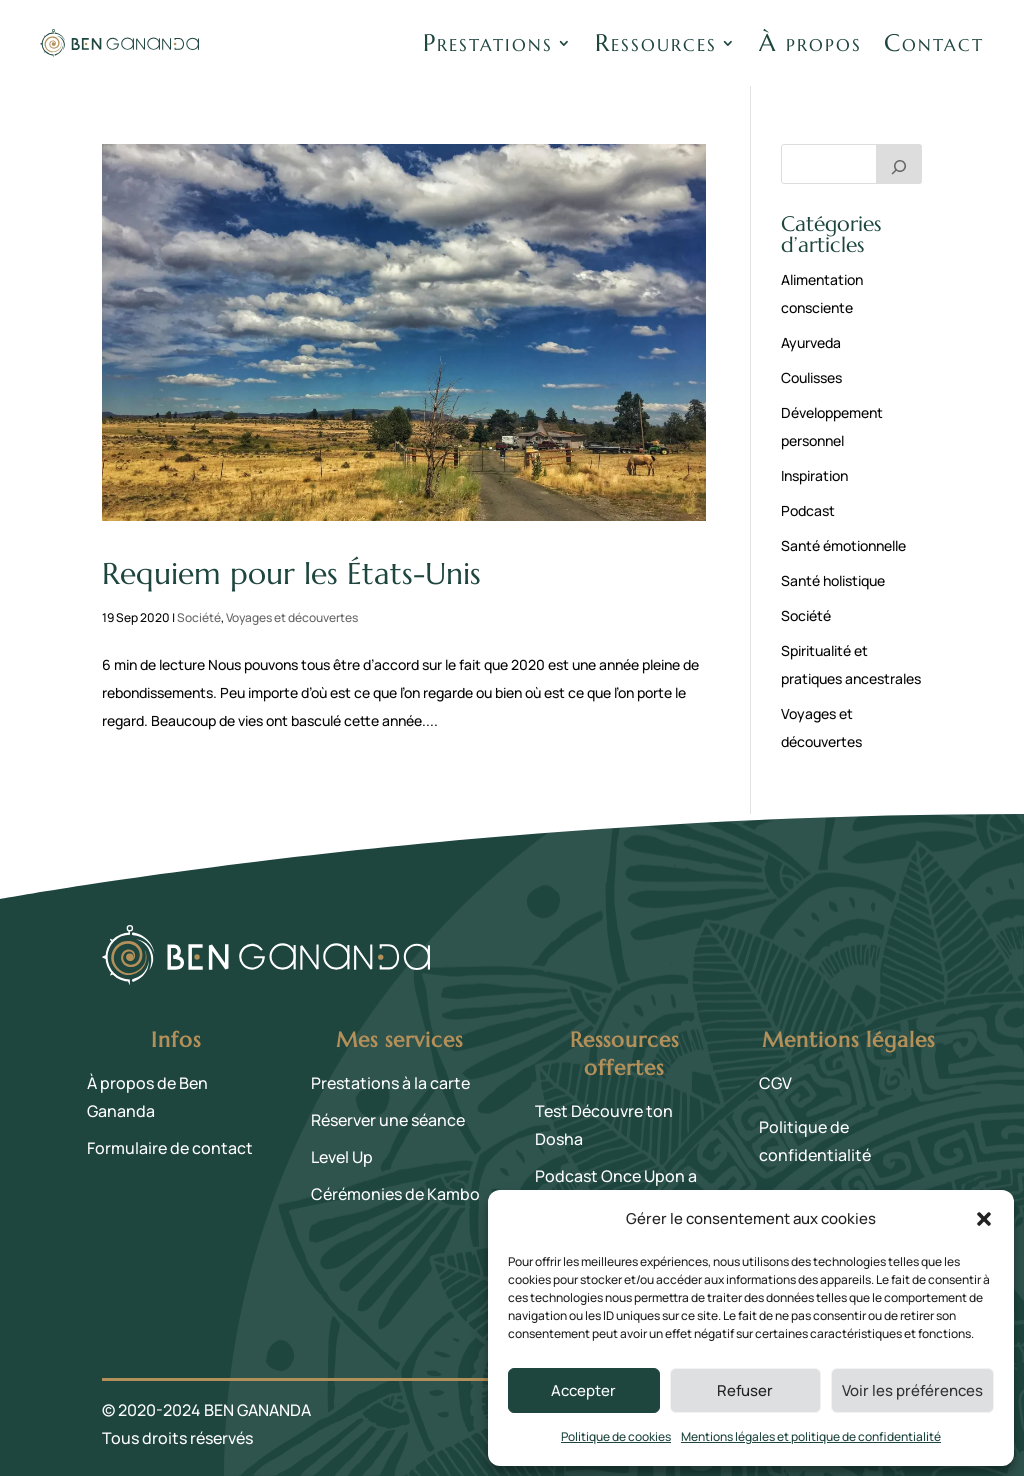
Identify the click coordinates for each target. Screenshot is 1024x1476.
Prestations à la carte (390, 1083)
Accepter (583, 1390)
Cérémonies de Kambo (395, 1194)
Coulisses (811, 377)
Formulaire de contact (170, 1148)
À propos (810, 43)
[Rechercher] (899, 164)
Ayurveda (811, 342)
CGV (775, 1083)
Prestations (488, 43)
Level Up (342, 1157)
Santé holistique (833, 580)
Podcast (808, 510)
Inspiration (814, 475)
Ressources (656, 43)
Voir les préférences (912, 1390)
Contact (934, 43)
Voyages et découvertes (292, 617)
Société (199, 617)
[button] (984, 1219)
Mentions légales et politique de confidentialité (811, 1436)
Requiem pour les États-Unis (291, 573)
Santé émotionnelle (843, 545)
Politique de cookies (616, 1436)
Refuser (745, 1390)
